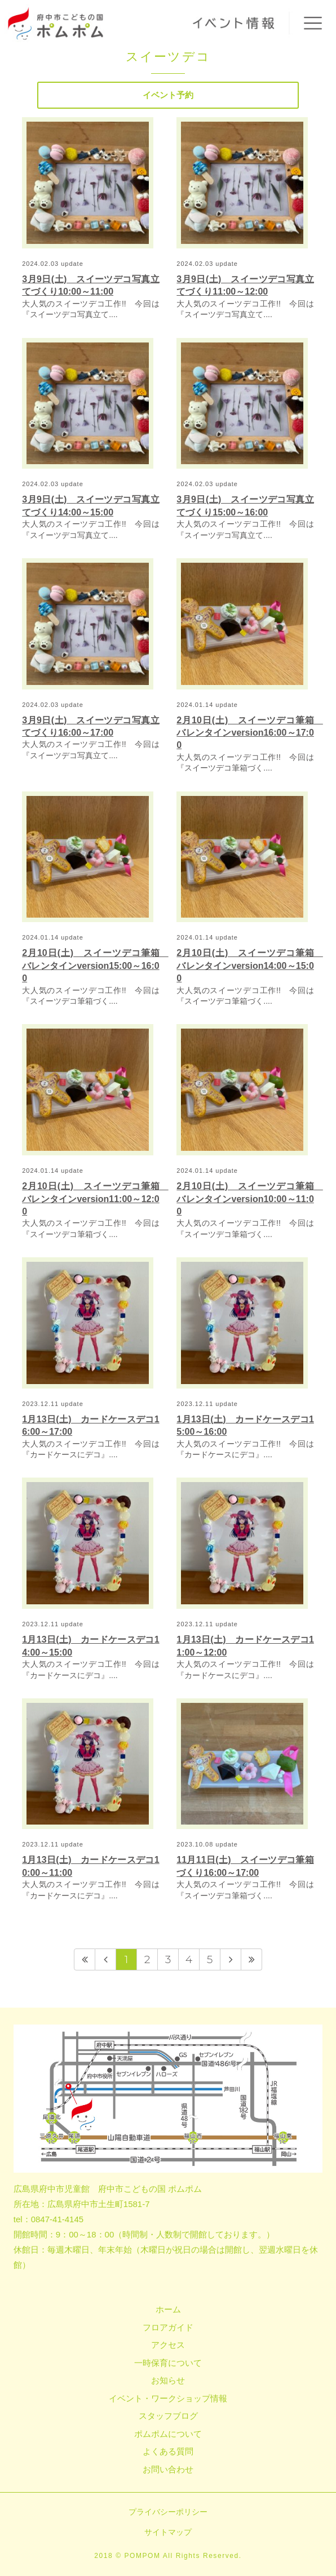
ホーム (168, 2309)
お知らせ (168, 2380)
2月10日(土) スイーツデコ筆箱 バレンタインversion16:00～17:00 (249, 732)
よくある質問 (168, 2451)
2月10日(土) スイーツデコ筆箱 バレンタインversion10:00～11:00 (249, 1198)
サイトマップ (168, 2532)
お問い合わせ (168, 2469)
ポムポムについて (168, 2434)
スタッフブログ (168, 2416)
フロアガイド (168, 2327)
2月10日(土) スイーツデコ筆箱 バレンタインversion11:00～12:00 (95, 1198)
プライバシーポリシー (168, 2511)
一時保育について (168, 2363)
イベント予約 (168, 95)
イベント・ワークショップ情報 (168, 2398)
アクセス (168, 2345)
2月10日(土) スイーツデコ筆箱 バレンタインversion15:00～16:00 (95, 965)
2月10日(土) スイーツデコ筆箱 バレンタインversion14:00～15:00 (249, 965)
